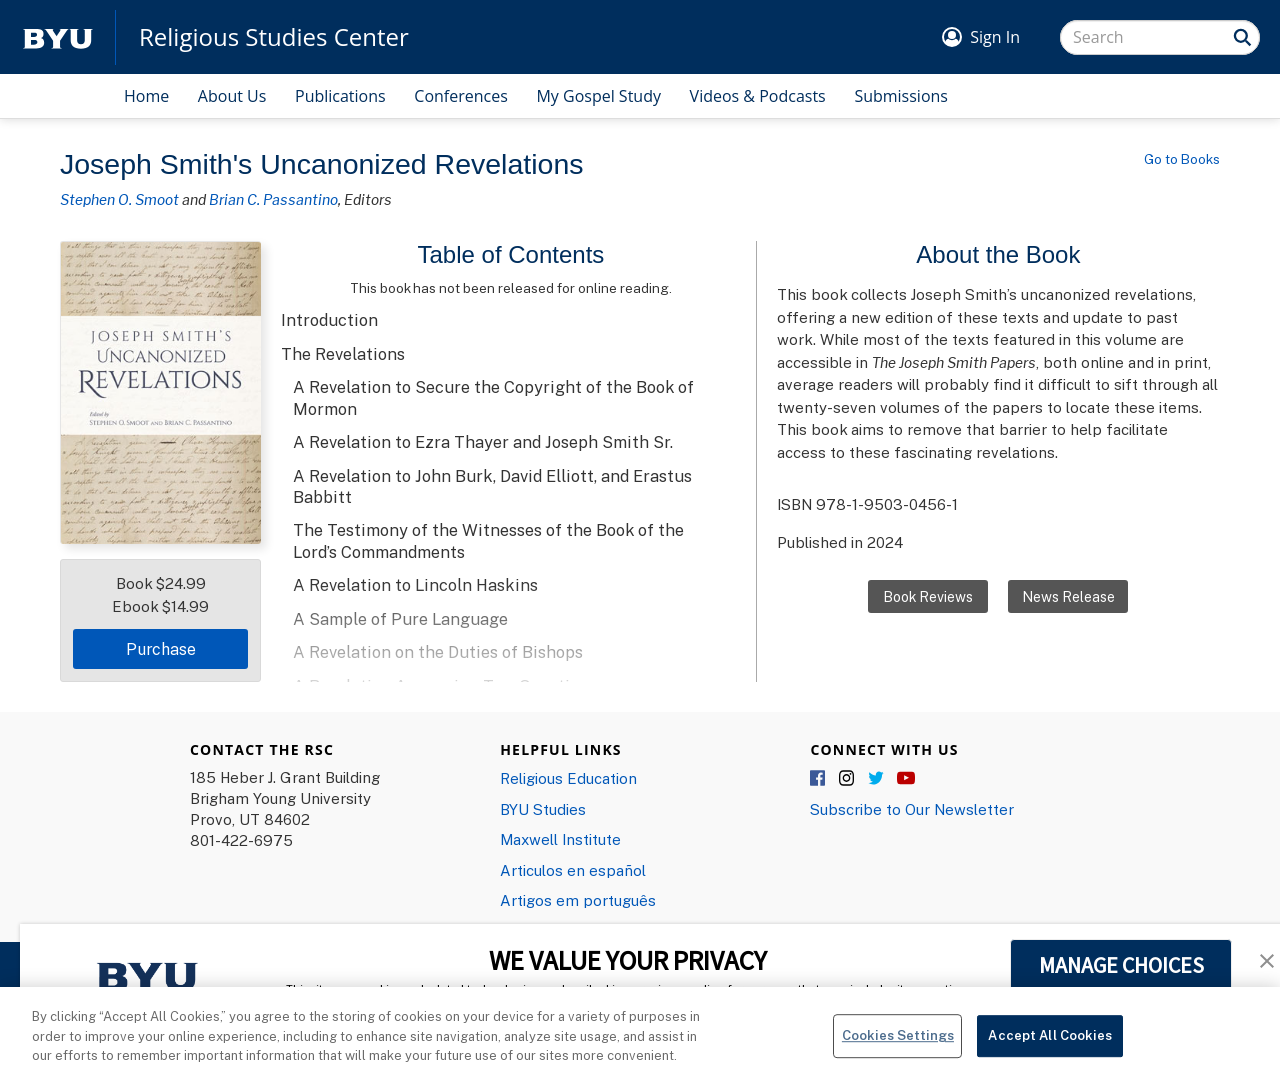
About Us (232, 96)
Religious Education (568, 778)
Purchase (161, 649)
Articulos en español (573, 870)
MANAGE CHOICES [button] (1121, 965)
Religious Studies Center (274, 37)
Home (146, 96)
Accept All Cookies (1049, 1050)
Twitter (877, 779)
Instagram (848, 779)
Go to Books (1182, 159)
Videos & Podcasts (758, 96)
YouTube (906, 779)
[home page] (58, 37)
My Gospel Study (598, 96)
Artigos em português (578, 900)
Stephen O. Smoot (119, 199)
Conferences (461, 96)
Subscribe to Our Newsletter (912, 809)
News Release (1068, 596)
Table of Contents (511, 254)
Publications (340, 96)
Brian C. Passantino (273, 199)
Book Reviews (928, 596)
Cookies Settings (898, 1050)
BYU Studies (543, 809)
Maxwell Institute (560, 839)
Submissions (901, 96)
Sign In (995, 37)
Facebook (819, 779)
